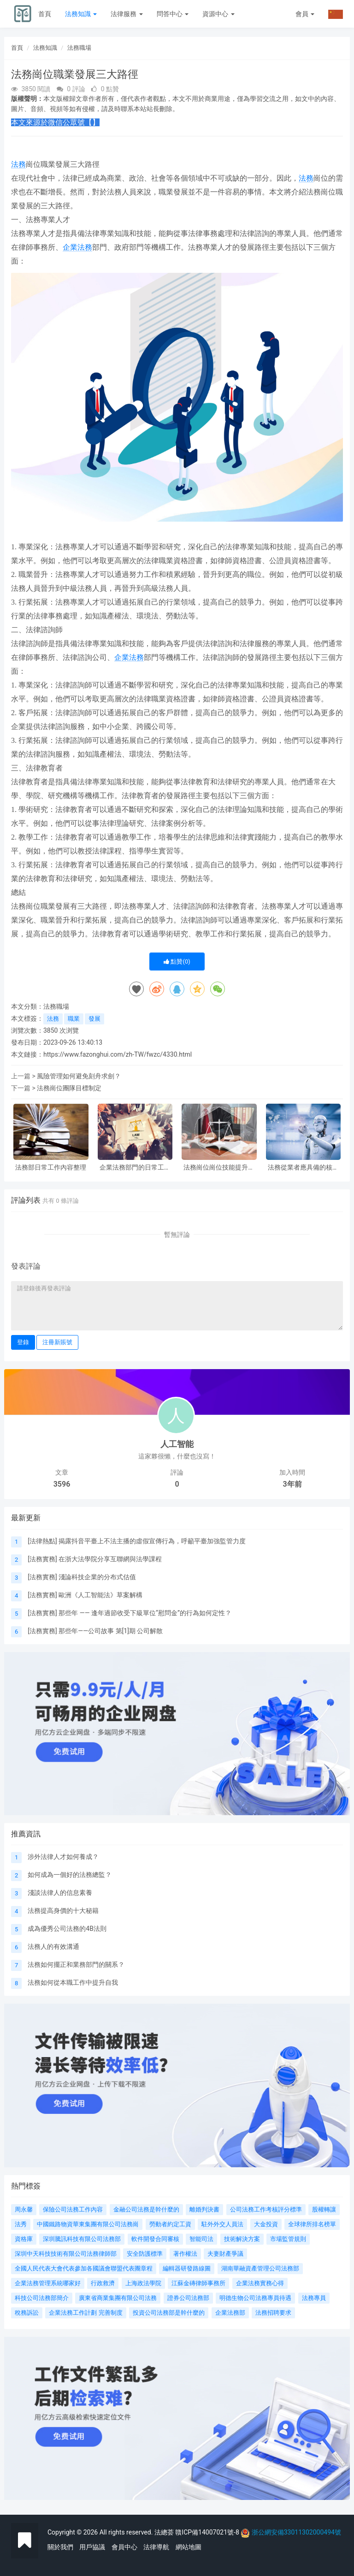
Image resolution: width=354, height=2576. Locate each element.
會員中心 (124, 2547)
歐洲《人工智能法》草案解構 (100, 1595)
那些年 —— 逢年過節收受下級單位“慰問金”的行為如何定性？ (145, 1613)
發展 (94, 1018)
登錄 (23, 1342)
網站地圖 (188, 2547)
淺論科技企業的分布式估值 (97, 1577)
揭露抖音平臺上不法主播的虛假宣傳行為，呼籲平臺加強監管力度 (152, 1541)
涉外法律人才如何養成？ (63, 1856)
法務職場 (79, 47)
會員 (304, 14)
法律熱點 (42, 1541)
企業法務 (77, 247)
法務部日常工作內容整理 (50, 1167)
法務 (18, 164)
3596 (62, 1484)
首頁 (44, 14)
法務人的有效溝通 (53, 1946)
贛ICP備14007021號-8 (208, 2532)
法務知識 (81, 14)
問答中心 (173, 14)
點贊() (177, 961)
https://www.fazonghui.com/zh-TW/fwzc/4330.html (117, 1054)
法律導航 (156, 2547)
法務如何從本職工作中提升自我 (73, 1982)
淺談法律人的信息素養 (60, 1892)
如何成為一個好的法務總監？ (70, 1874)
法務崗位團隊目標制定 (69, 1088)
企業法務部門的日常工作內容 (135, 1167)
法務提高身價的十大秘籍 (63, 1910)
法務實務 (42, 1559)
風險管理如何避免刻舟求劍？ (79, 1076)
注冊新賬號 (57, 1342)
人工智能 (177, 1444)
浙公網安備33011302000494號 (296, 2532)
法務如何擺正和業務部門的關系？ (76, 1964)
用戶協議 (92, 2547)
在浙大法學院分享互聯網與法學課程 (110, 1559)
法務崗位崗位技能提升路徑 (218, 1167)
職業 (74, 1018)
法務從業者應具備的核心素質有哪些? (303, 1167)
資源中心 (218, 14)
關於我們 (60, 2547)
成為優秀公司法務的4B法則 (67, 1928)
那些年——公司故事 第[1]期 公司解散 (111, 1631)
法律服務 (126, 14)
